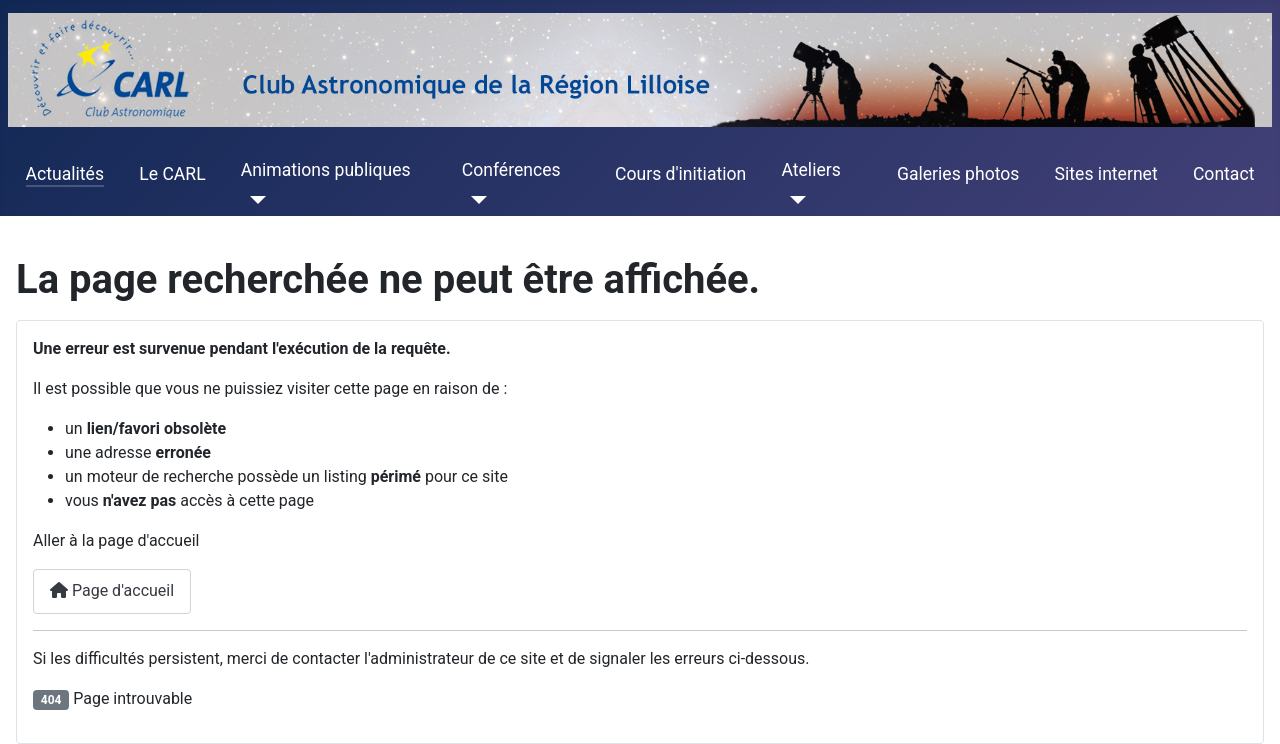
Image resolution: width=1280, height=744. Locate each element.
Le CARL (172, 174)
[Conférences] (474, 200)
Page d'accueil (112, 590)
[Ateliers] (793, 200)
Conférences (511, 170)
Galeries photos (958, 174)
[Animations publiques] (253, 200)
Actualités (65, 174)
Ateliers (810, 170)
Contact (1224, 174)
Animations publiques (326, 170)
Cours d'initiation (680, 174)
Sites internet (1106, 174)
